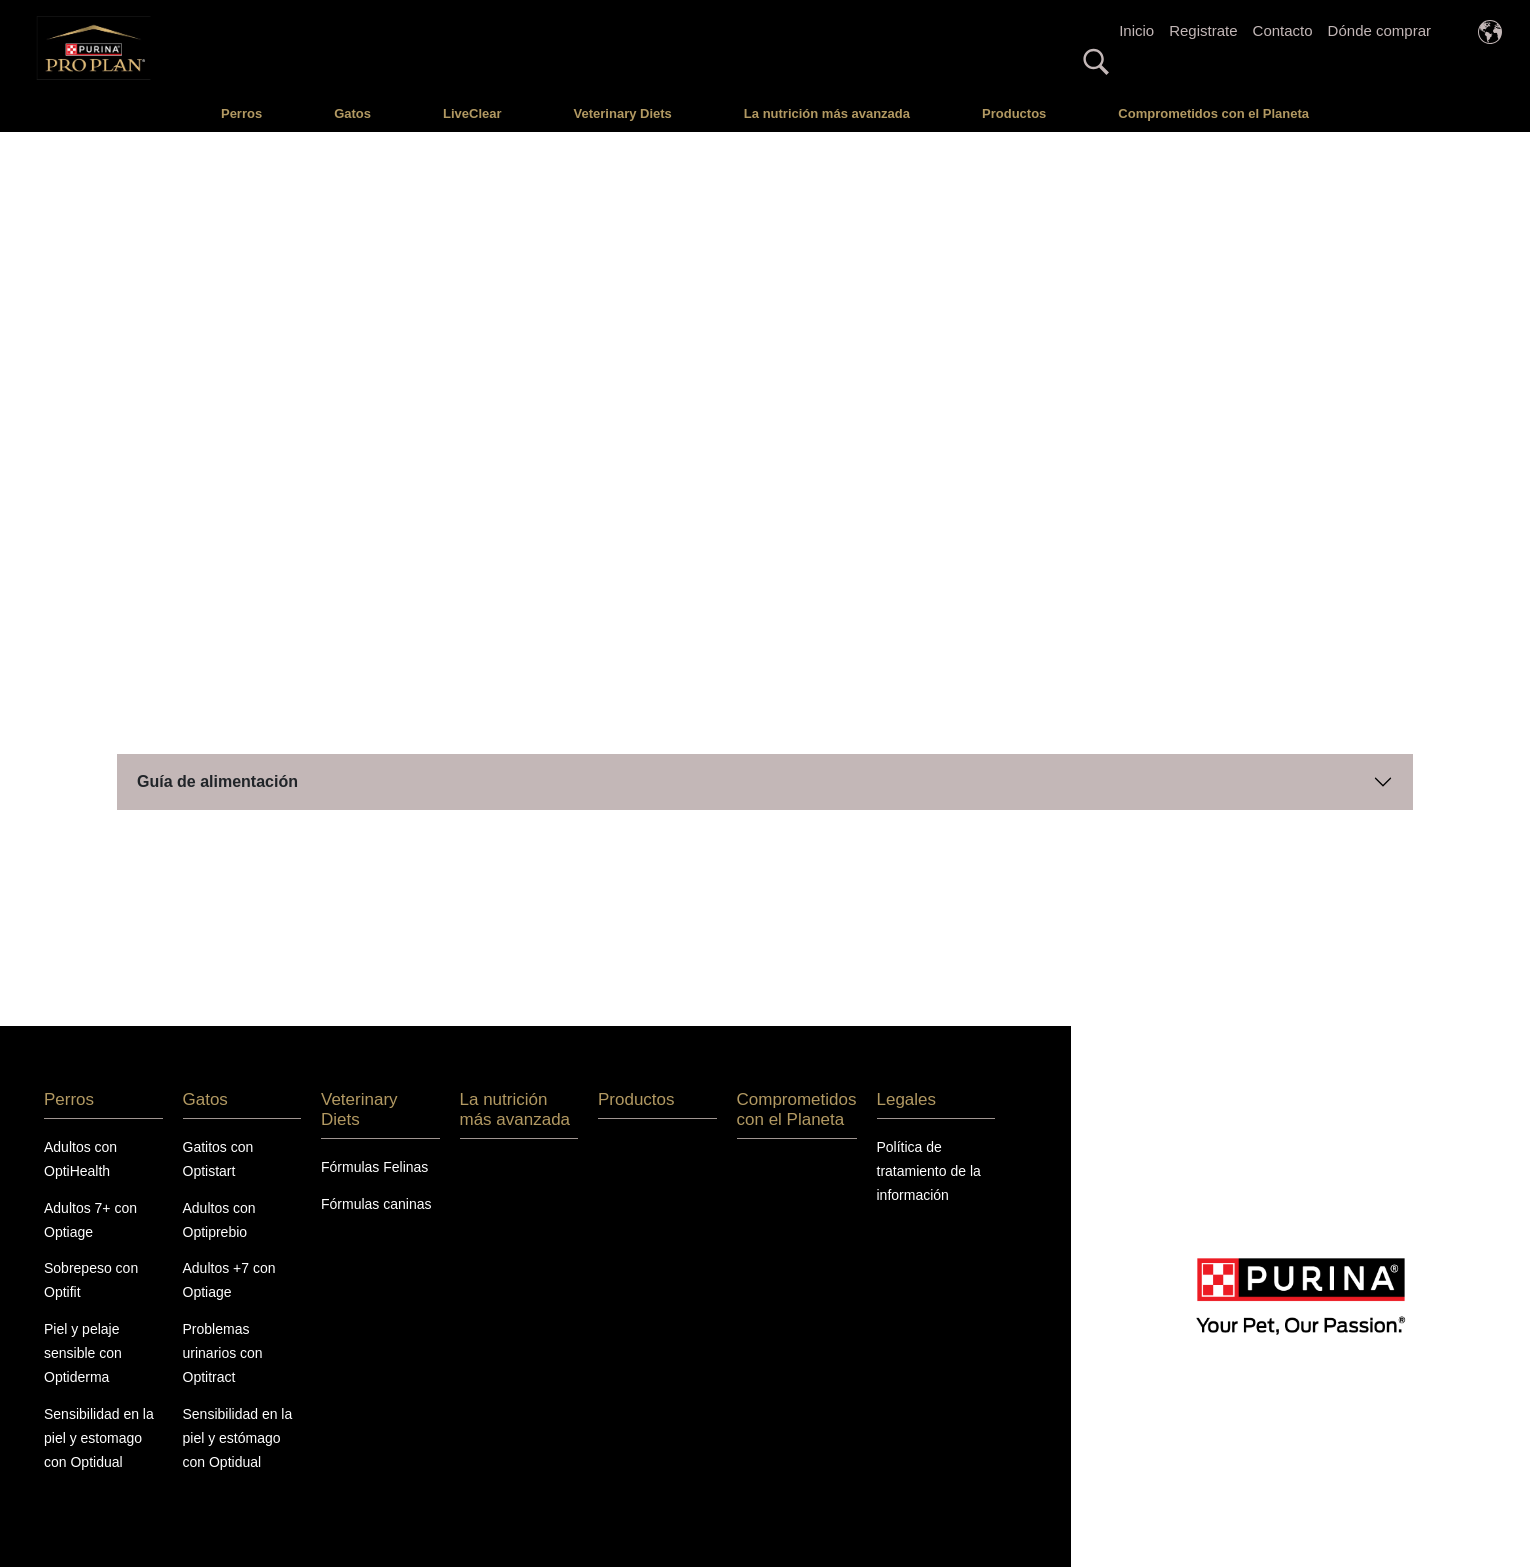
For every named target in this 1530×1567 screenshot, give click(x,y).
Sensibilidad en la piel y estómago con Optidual (238, 1438)
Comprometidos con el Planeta (1213, 113)
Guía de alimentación (217, 781)
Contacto (1283, 30)
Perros (241, 113)
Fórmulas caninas (376, 1204)
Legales (907, 1099)
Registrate (1203, 30)
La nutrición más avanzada (827, 113)
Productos (1014, 113)
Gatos (352, 113)
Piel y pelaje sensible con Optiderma (83, 1353)
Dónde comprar (1379, 30)
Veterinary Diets (623, 113)
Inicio (1136, 30)
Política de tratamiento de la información (929, 1171)
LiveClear (472, 113)
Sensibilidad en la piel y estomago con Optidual (99, 1438)
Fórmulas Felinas (374, 1167)
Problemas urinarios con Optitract (223, 1353)
